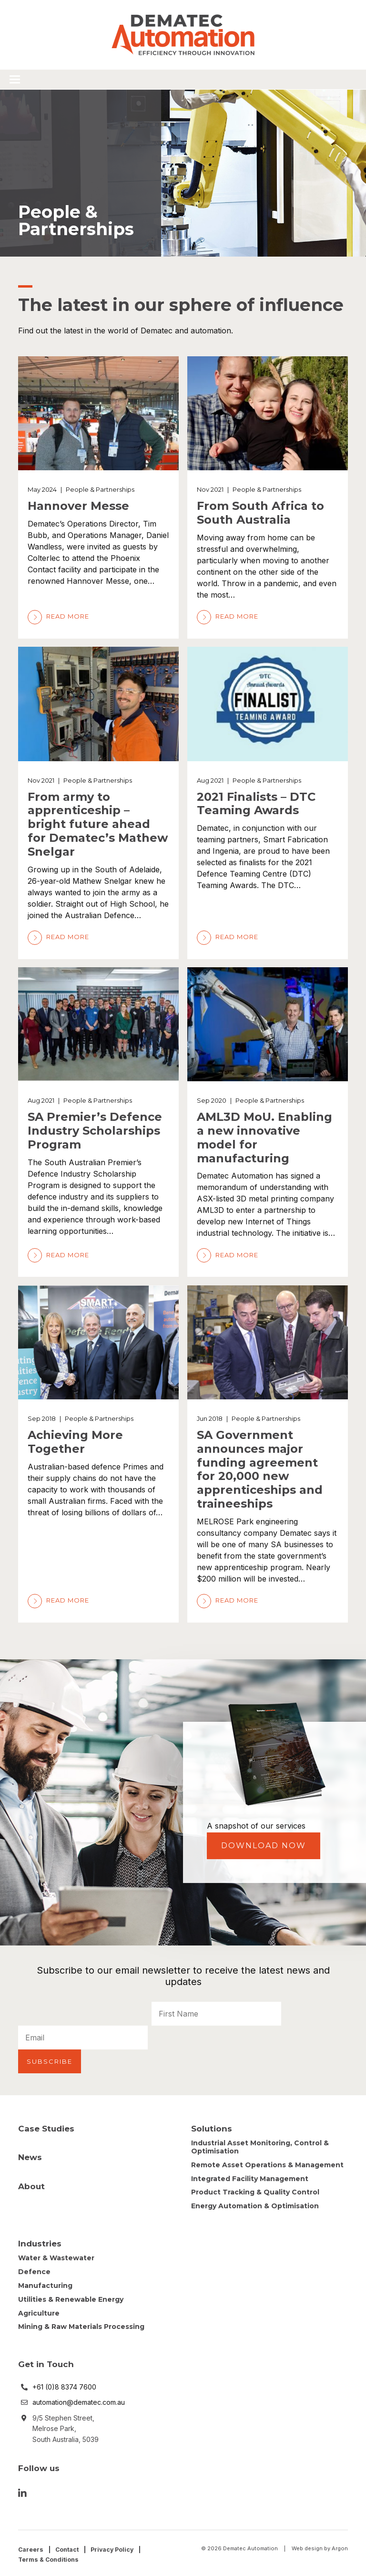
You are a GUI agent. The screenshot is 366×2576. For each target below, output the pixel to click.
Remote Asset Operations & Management (267, 2162)
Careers (31, 2546)
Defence (34, 2269)
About (31, 2183)
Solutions (211, 2126)
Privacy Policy (115, 2546)
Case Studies (46, 2126)
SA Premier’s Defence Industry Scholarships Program (95, 1130)
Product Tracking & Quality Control (255, 2189)
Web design (307, 2545)
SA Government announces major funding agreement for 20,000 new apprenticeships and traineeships (260, 1469)
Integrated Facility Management (249, 2176)
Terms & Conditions (49, 2556)
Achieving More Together (75, 1442)
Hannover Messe (78, 506)
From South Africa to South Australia (260, 513)
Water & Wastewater (56, 2255)
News (30, 2154)
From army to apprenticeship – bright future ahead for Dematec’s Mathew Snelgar (98, 824)
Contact (68, 2546)
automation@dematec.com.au (78, 2399)
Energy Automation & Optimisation (255, 2203)
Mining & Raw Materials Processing (81, 2324)
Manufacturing (45, 2282)
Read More (58, 616)
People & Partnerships (100, 489)
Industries (39, 2240)
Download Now (263, 1845)
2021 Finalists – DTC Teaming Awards (256, 803)
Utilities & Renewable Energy (70, 2296)
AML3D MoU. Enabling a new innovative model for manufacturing (264, 1137)
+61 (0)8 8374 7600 (64, 2384)
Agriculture (39, 2310)
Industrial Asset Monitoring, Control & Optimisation (260, 2144)
